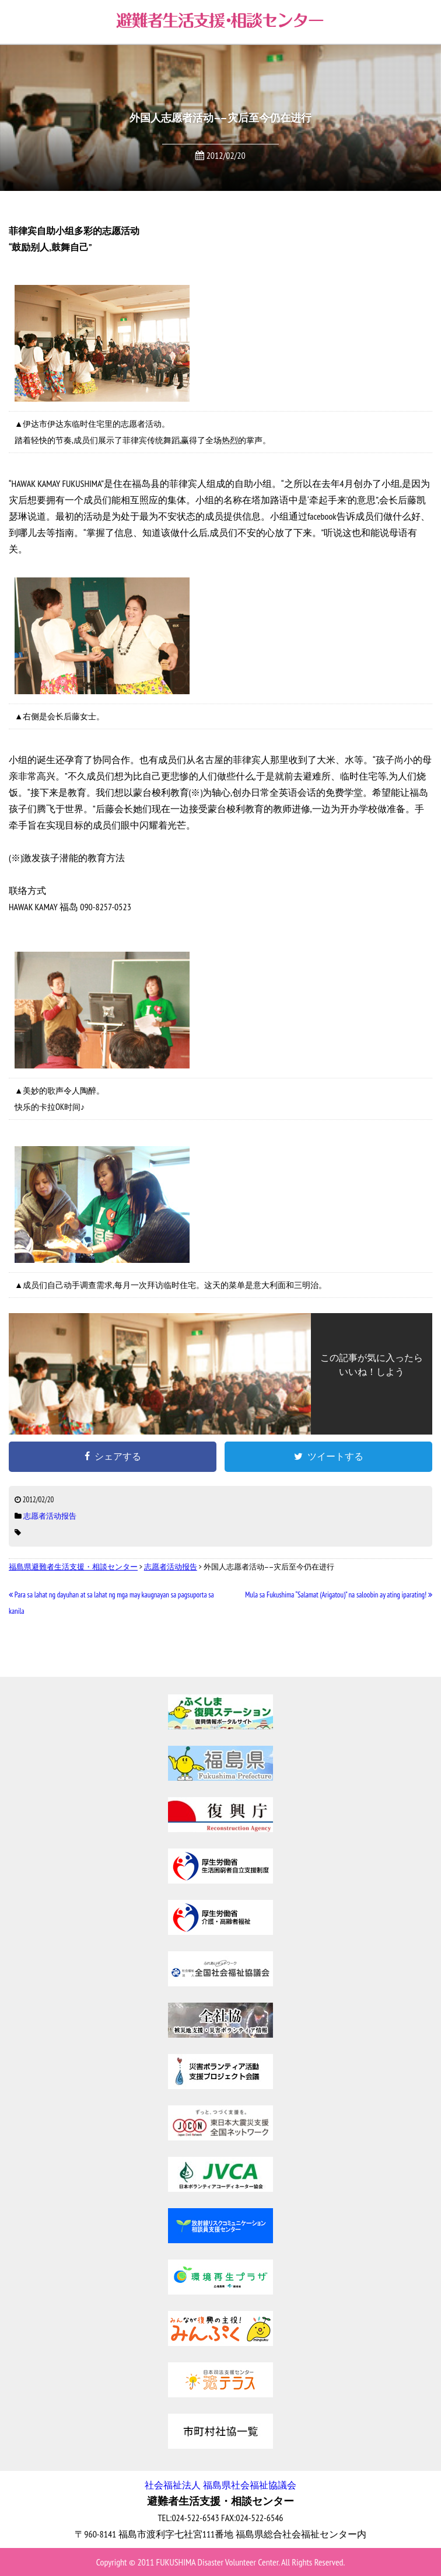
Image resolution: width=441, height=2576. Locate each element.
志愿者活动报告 (49, 1516)
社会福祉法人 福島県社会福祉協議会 (220, 2485)
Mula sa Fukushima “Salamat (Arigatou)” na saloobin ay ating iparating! (338, 1595)
